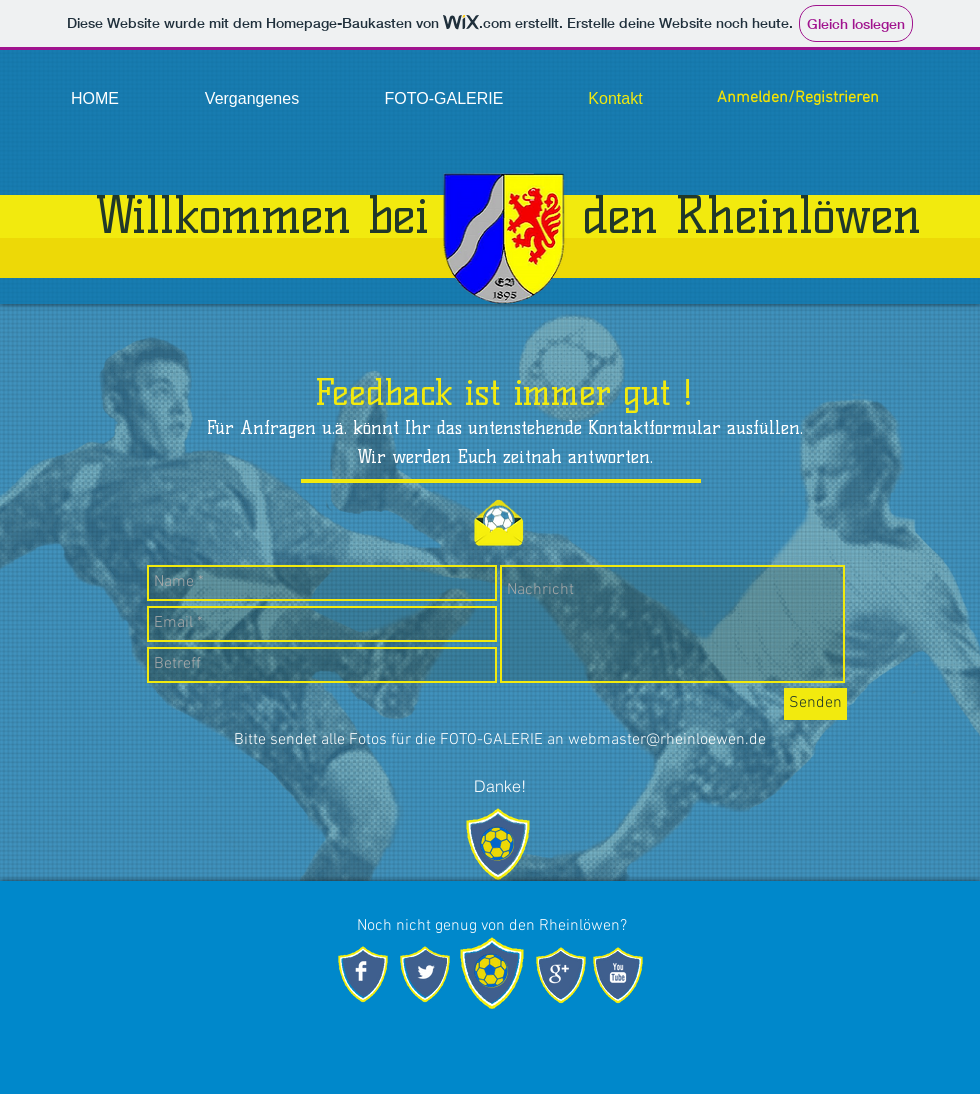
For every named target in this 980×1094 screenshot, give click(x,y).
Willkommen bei (262, 215)
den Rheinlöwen (752, 215)
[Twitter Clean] (426, 972)
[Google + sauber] (559, 974)
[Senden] (815, 704)
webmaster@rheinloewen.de (667, 740)
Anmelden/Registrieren (798, 98)
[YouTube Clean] (618, 973)
